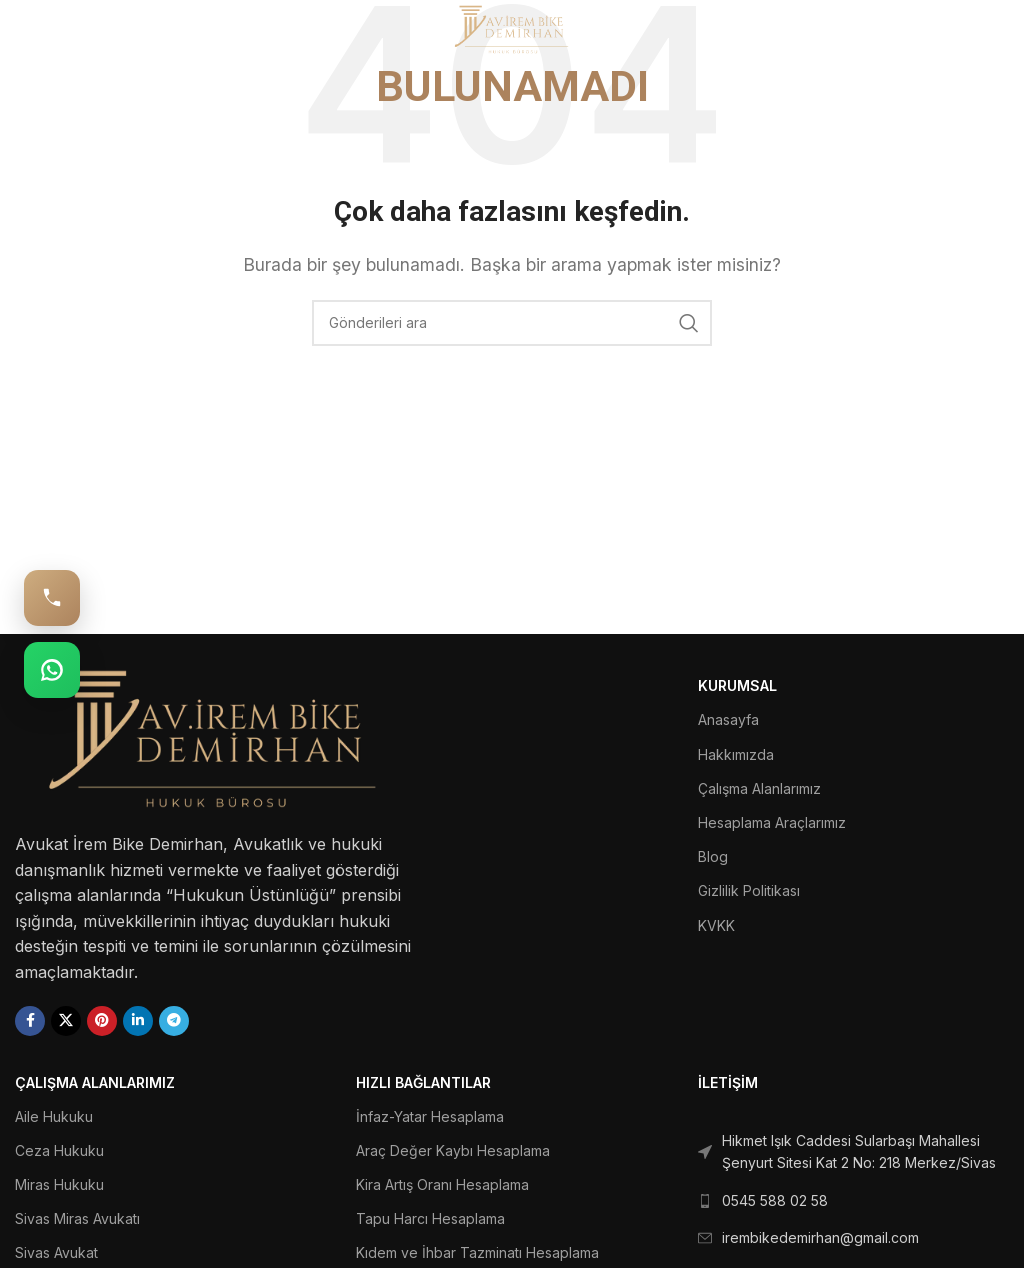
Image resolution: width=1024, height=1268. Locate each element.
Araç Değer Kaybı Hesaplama (453, 1150)
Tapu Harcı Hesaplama (430, 1218)
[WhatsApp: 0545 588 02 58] (52, 670)
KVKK (716, 925)
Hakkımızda (736, 754)
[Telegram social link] (174, 1021)
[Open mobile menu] (47, 30)
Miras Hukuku (59, 1184)
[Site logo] (512, 28)
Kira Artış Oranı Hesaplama (442, 1184)
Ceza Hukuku (59, 1150)
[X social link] (66, 1021)
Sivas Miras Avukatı (77, 1218)
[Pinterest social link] (102, 1021)
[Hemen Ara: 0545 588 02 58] (52, 598)
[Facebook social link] (30, 1021)
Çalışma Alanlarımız (759, 788)
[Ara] (512, 323)
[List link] (853, 1152)
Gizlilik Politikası (749, 890)
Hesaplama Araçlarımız (772, 822)
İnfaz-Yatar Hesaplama (430, 1116)
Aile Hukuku (54, 1116)
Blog (713, 856)
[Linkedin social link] (138, 1021)
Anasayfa (728, 719)
